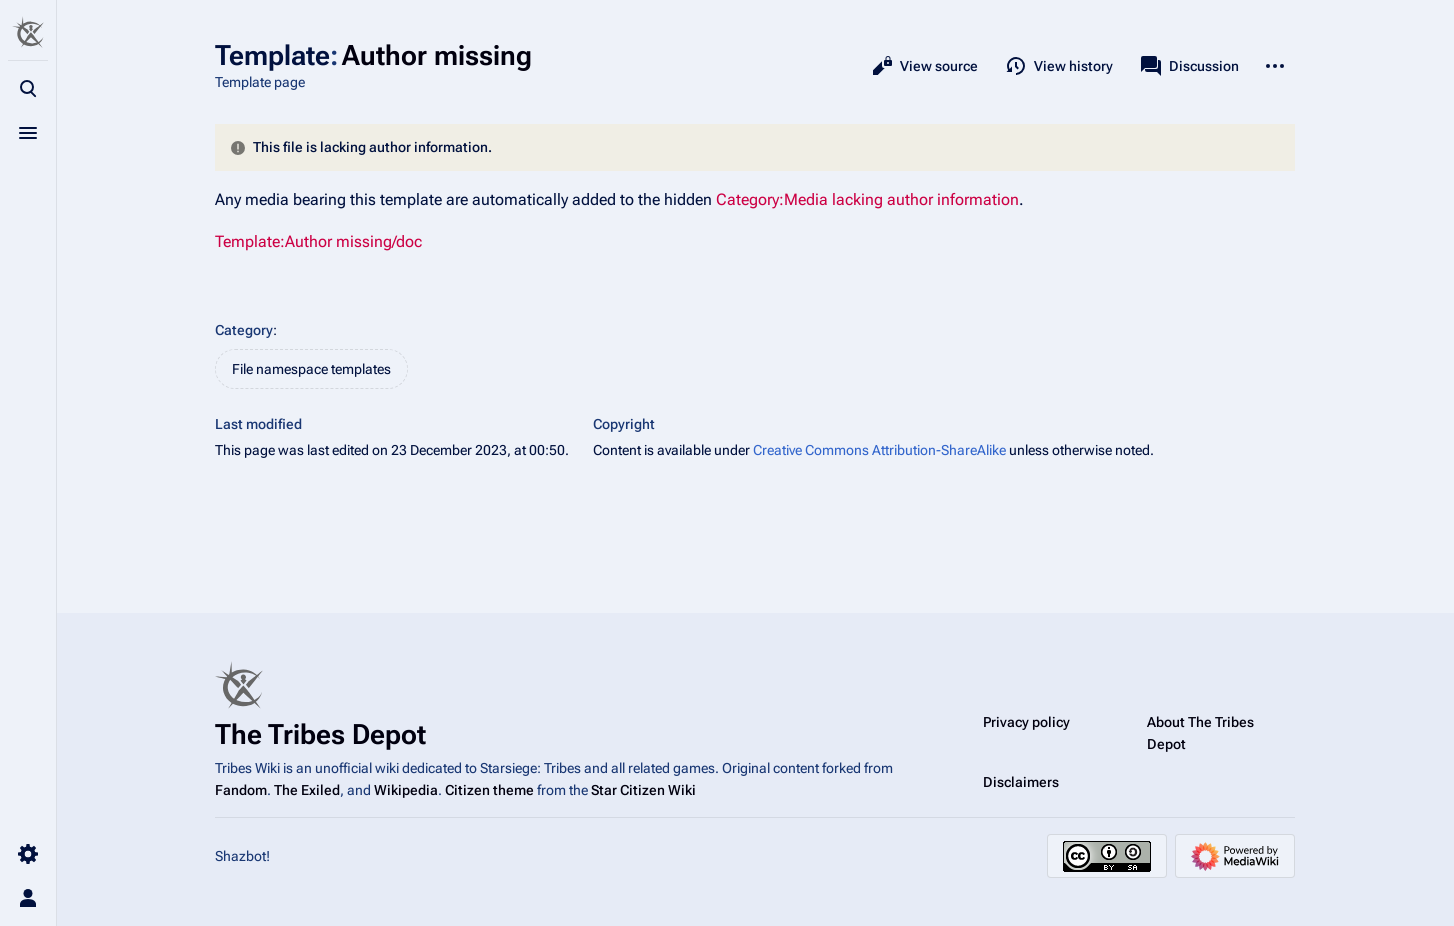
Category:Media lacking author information (867, 199)
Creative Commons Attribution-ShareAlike (879, 450)
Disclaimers (1021, 782)
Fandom (241, 790)
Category (244, 330)
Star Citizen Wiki (643, 790)
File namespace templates (311, 369)
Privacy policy (1026, 722)
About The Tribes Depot (1200, 733)
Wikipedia (406, 790)
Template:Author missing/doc (318, 241)
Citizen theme (489, 790)
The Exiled (307, 790)
